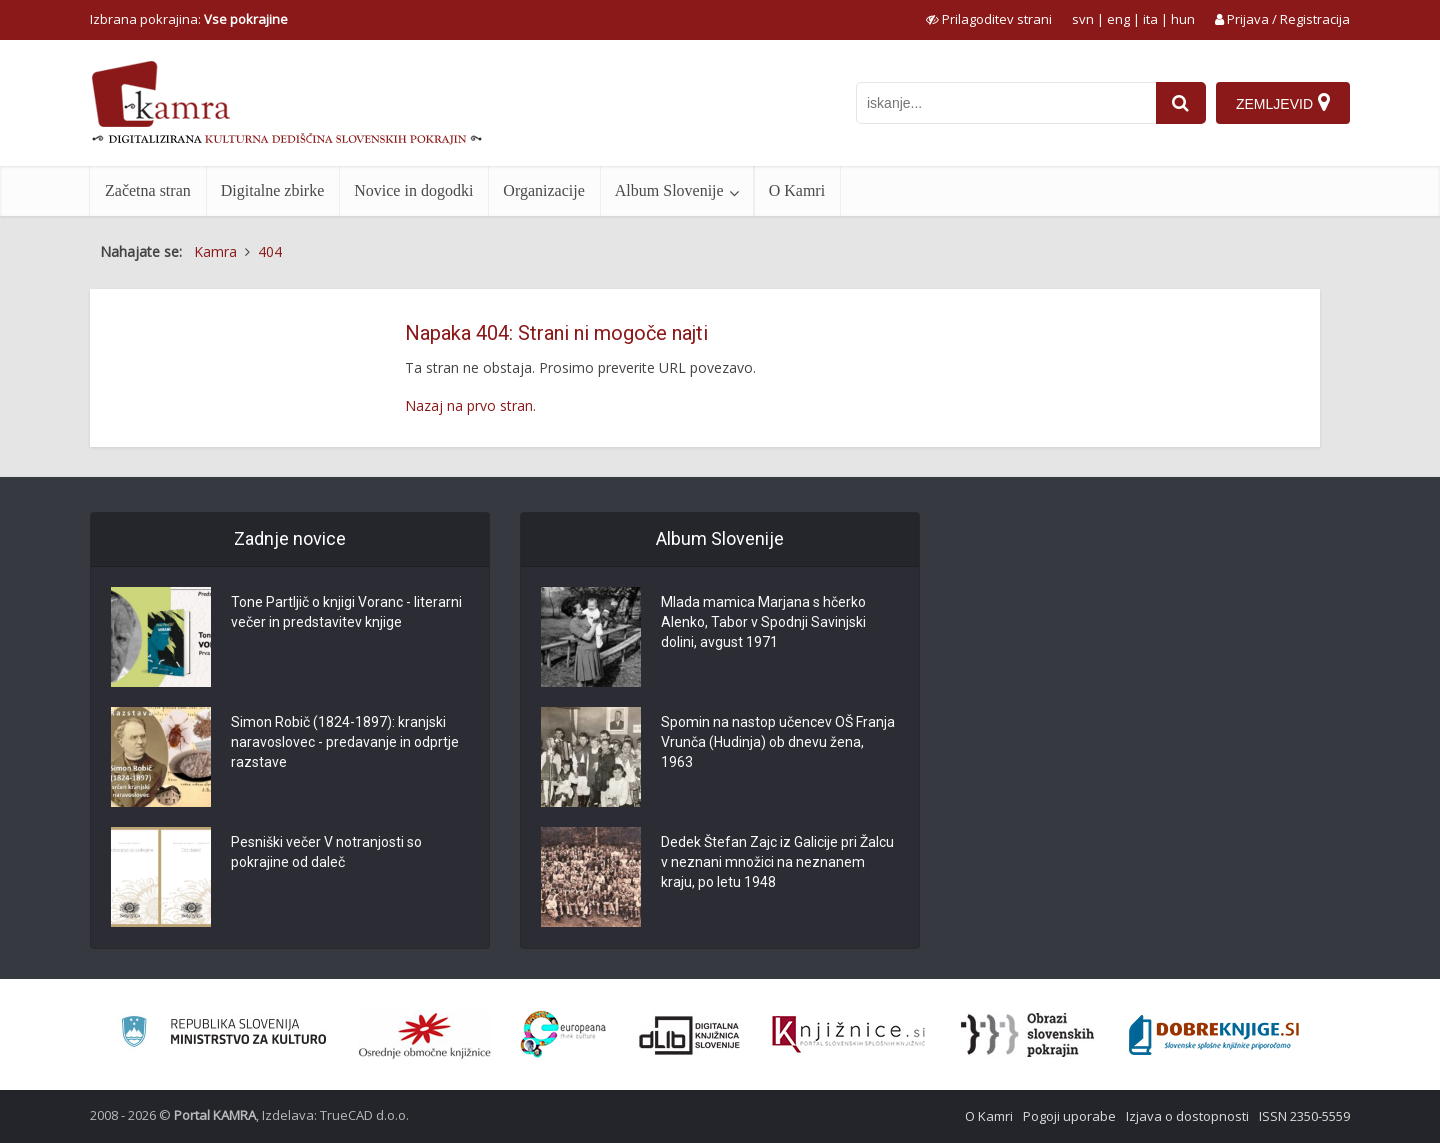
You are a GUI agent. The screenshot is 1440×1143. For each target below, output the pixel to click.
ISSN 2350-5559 (1304, 1116)
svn (1083, 19)
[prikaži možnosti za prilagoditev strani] (989, 19)
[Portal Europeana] (563, 1034)
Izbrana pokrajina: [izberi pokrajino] (189, 19)
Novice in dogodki (413, 190)
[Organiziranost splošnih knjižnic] (425, 1035)
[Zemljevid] (1283, 103)
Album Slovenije (669, 190)
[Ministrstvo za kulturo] (223, 1034)
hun (1183, 19)
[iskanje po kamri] (1006, 103)
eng (1118, 19)
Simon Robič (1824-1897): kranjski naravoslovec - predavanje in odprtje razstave (345, 742)
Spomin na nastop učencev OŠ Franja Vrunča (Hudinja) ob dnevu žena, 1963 (778, 742)
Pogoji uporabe (1069, 1116)
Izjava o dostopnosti (1187, 1116)
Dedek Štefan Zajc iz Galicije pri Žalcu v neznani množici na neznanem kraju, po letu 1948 (777, 862)
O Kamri (797, 190)
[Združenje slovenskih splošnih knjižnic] (848, 1035)
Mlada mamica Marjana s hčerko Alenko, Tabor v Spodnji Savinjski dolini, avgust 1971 (763, 622)
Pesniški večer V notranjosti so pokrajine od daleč (326, 852)
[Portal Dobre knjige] (1214, 1035)
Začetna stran (148, 190)
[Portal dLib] (690, 1035)
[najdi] (1181, 103)
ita (1150, 19)
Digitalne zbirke (273, 190)
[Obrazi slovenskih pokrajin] (1027, 1035)
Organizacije (543, 190)
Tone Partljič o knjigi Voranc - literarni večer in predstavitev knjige (346, 612)
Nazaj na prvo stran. (470, 405)
